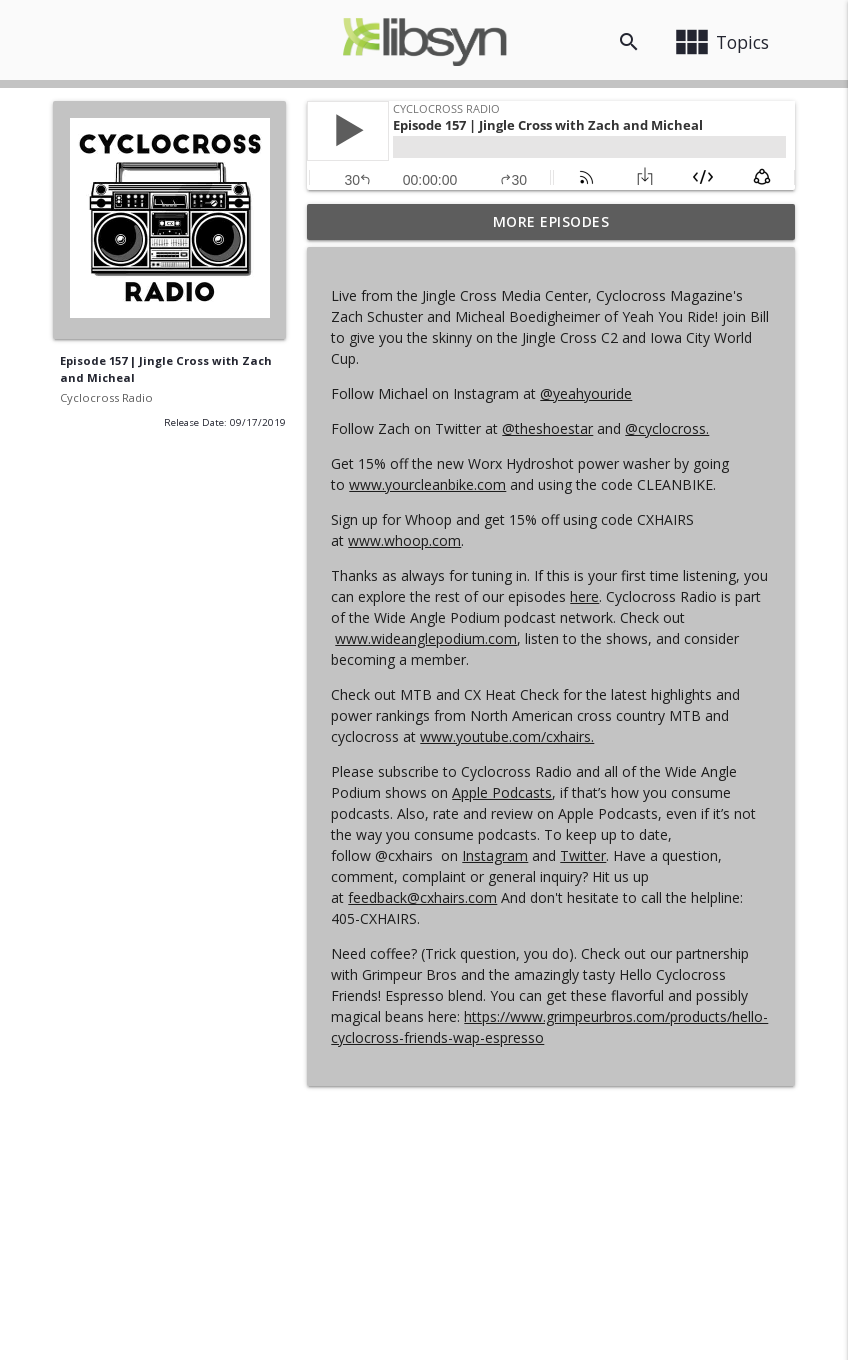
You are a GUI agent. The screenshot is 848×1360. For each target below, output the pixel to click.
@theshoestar (547, 428)
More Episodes (551, 221)
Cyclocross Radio (106, 397)
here (584, 596)
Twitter (583, 855)
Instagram (495, 855)
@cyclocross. (667, 428)
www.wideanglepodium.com (426, 638)
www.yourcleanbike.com (427, 484)
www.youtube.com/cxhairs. (507, 736)
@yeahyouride (586, 393)
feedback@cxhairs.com (422, 897)
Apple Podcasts (502, 792)
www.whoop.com (404, 540)
